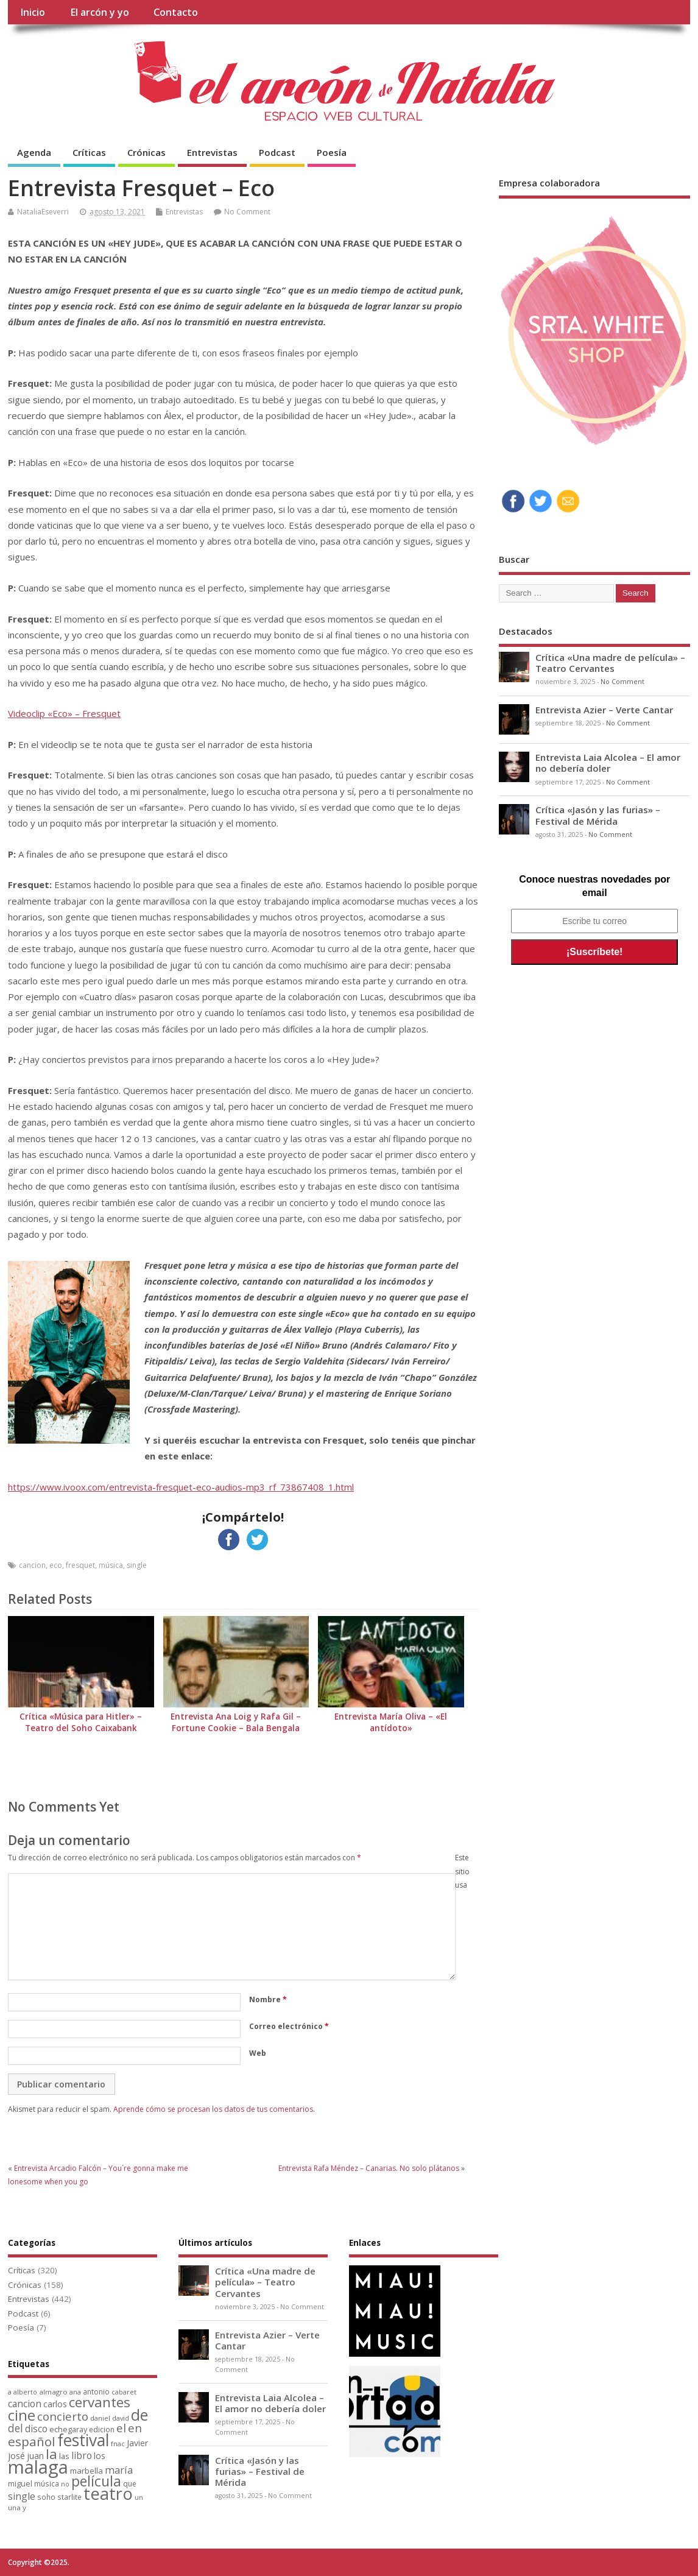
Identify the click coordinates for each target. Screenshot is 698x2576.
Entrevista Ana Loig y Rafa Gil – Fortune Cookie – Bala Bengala (236, 1722)
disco (36, 2428)
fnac (118, 2443)
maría (119, 2470)
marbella (86, 2470)
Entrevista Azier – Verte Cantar (604, 710)
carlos (55, 2404)
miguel (20, 2483)
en (135, 2427)
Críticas (89, 152)
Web (257, 2053)
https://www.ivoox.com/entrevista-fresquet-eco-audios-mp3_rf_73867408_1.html (181, 1487)
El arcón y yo (99, 12)
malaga (38, 2467)
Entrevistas (212, 152)
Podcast (277, 152)
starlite (69, 2497)
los (99, 2455)
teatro (108, 2493)
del (15, 2428)
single (137, 1565)
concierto (62, 2416)
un (139, 2497)
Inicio (32, 12)
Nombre (268, 1999)
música (111, 1565)
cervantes (99, 2402)
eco (55, 1565)
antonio (96, 2391)
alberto (25, 2391)
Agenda (34, 152)
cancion (32, 1565)
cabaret (123, 2391)
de (139, 2415)
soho (46, 2497)
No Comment (247, 211)
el (121, 2427)
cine (21, 2415)
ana (75, 2391)
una (14, 2507)
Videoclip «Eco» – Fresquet (64, 713)
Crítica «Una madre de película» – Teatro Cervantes (610, 662)
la (51, 2453)
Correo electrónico (289, 2026)
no (65, 2484)
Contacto (175, 12)
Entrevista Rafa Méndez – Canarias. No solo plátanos (368, 2168)
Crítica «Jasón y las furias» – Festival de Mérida (597, 815)
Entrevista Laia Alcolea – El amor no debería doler (607, 762)
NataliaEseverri (43, 211)
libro (81, 2455)
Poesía (332, 152)
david (120, 2417)
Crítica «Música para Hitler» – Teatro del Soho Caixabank (80, 1722)
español (31, 2441)
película (96, 2481)
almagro (53, 2391)
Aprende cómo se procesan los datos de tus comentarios (213, 2109)
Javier (137, 2443)
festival (83, 2440)
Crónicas (146, 152)
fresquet (80, 1565)
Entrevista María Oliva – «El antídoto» (390, 1722)
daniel (100, 2417)
